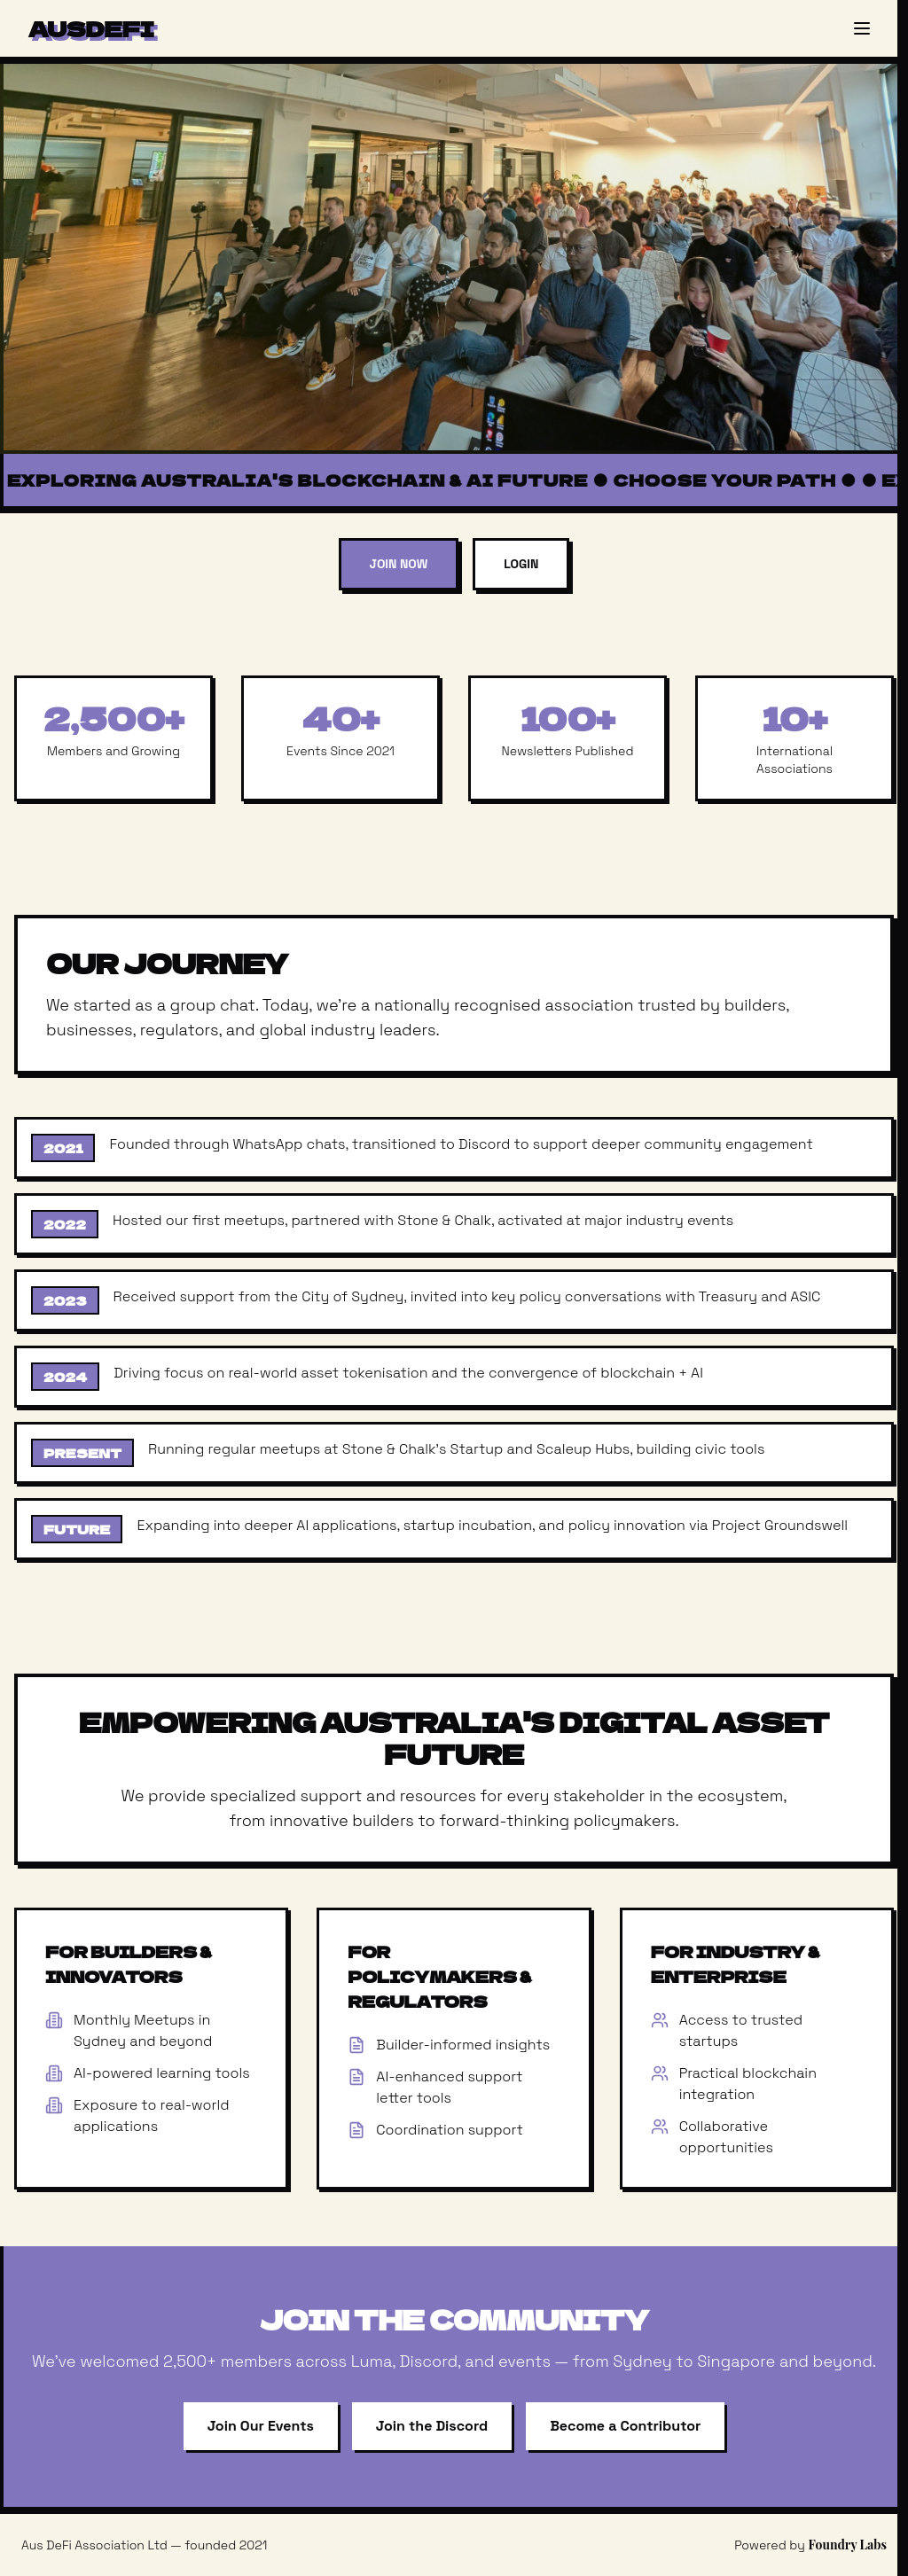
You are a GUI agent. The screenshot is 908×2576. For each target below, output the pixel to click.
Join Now (399, 564)
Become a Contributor (625, 2425)
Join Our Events (260, 2425)
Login (521, 564)
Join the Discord (432, 2425)
